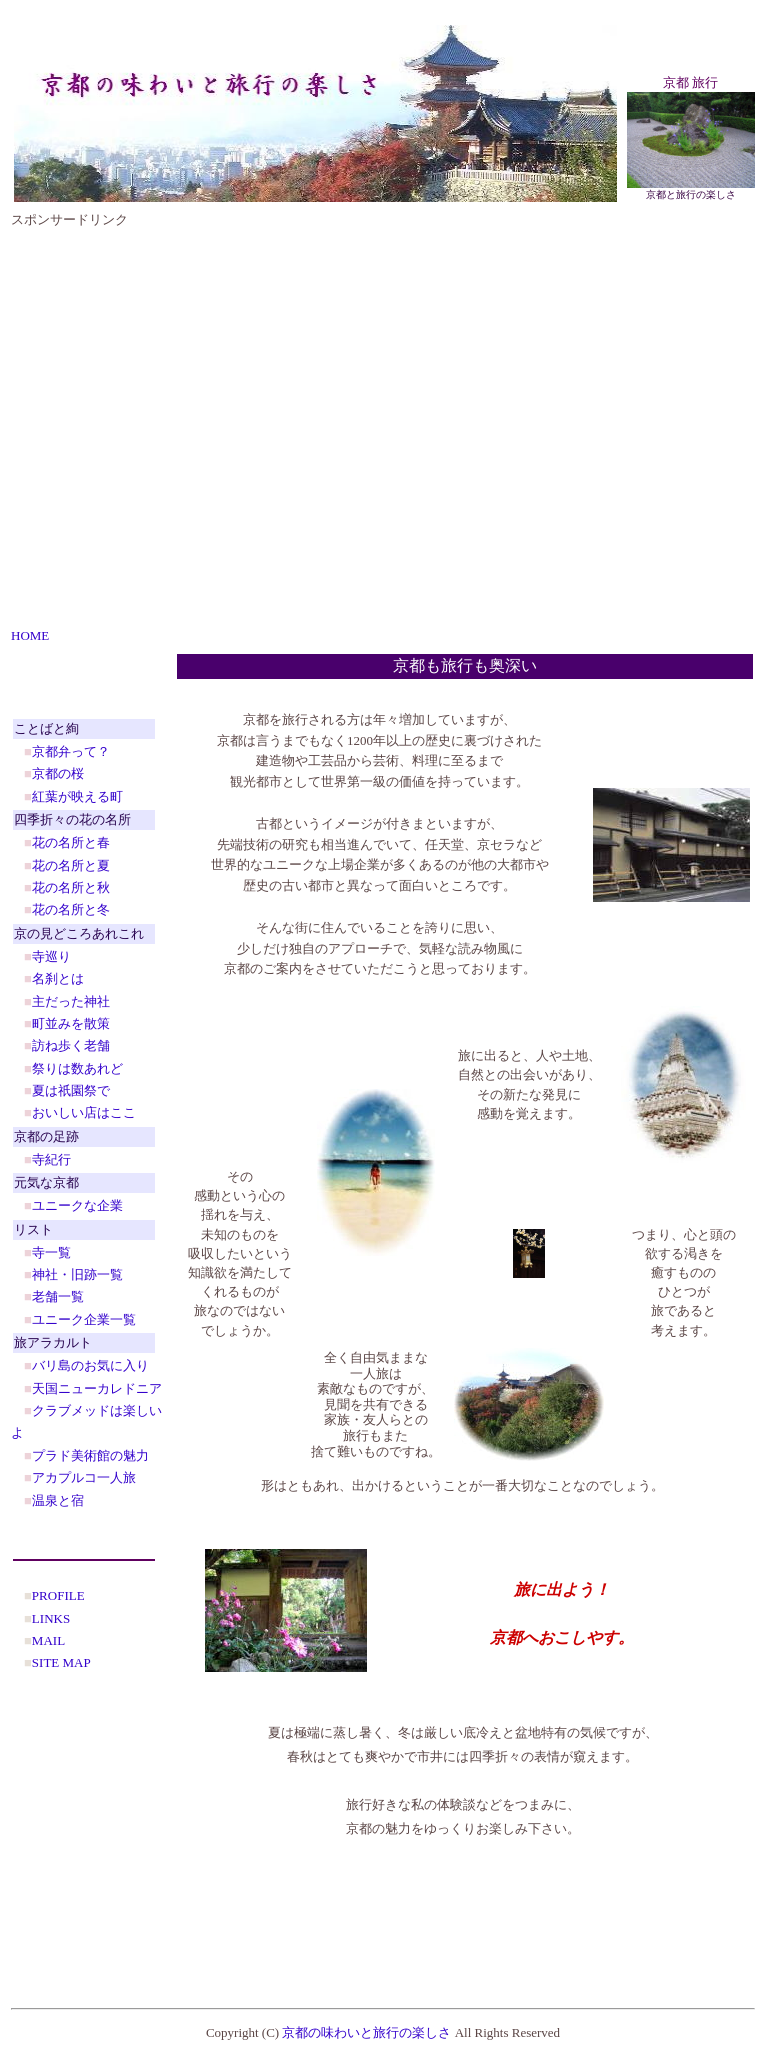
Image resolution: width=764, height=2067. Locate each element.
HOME (30, 635)
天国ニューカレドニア (97, 1388)
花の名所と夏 (71, 865)
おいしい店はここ (84, 1112)
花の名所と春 (71, 842)
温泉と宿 (58, 1500)
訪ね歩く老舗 (71, 1045)
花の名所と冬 (71, 909)
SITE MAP (61, 1662)
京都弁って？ (71, 751)
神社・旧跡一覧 (77, 1274)
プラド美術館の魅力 (90, 1455)
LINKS (51, 1618)
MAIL (48, 1640)
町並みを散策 (71, 1023)
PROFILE (58, 1595)
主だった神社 (71, 1001)
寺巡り (51, 956)
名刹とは (58, 978)
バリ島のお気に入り (90, 1365)
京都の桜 (58, 773)
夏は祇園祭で (71, 1090)
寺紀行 (51, 1159)
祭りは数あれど (77, 1068)
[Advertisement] (195, 424)
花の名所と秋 (71, 887)
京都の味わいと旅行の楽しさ (366, 2032)
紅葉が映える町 (77, 796)
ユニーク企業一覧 (84, 1319)
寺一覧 (51, 1252)
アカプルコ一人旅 (84, 1477)
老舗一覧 (58, 1296)
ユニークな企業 (77, 1205)
